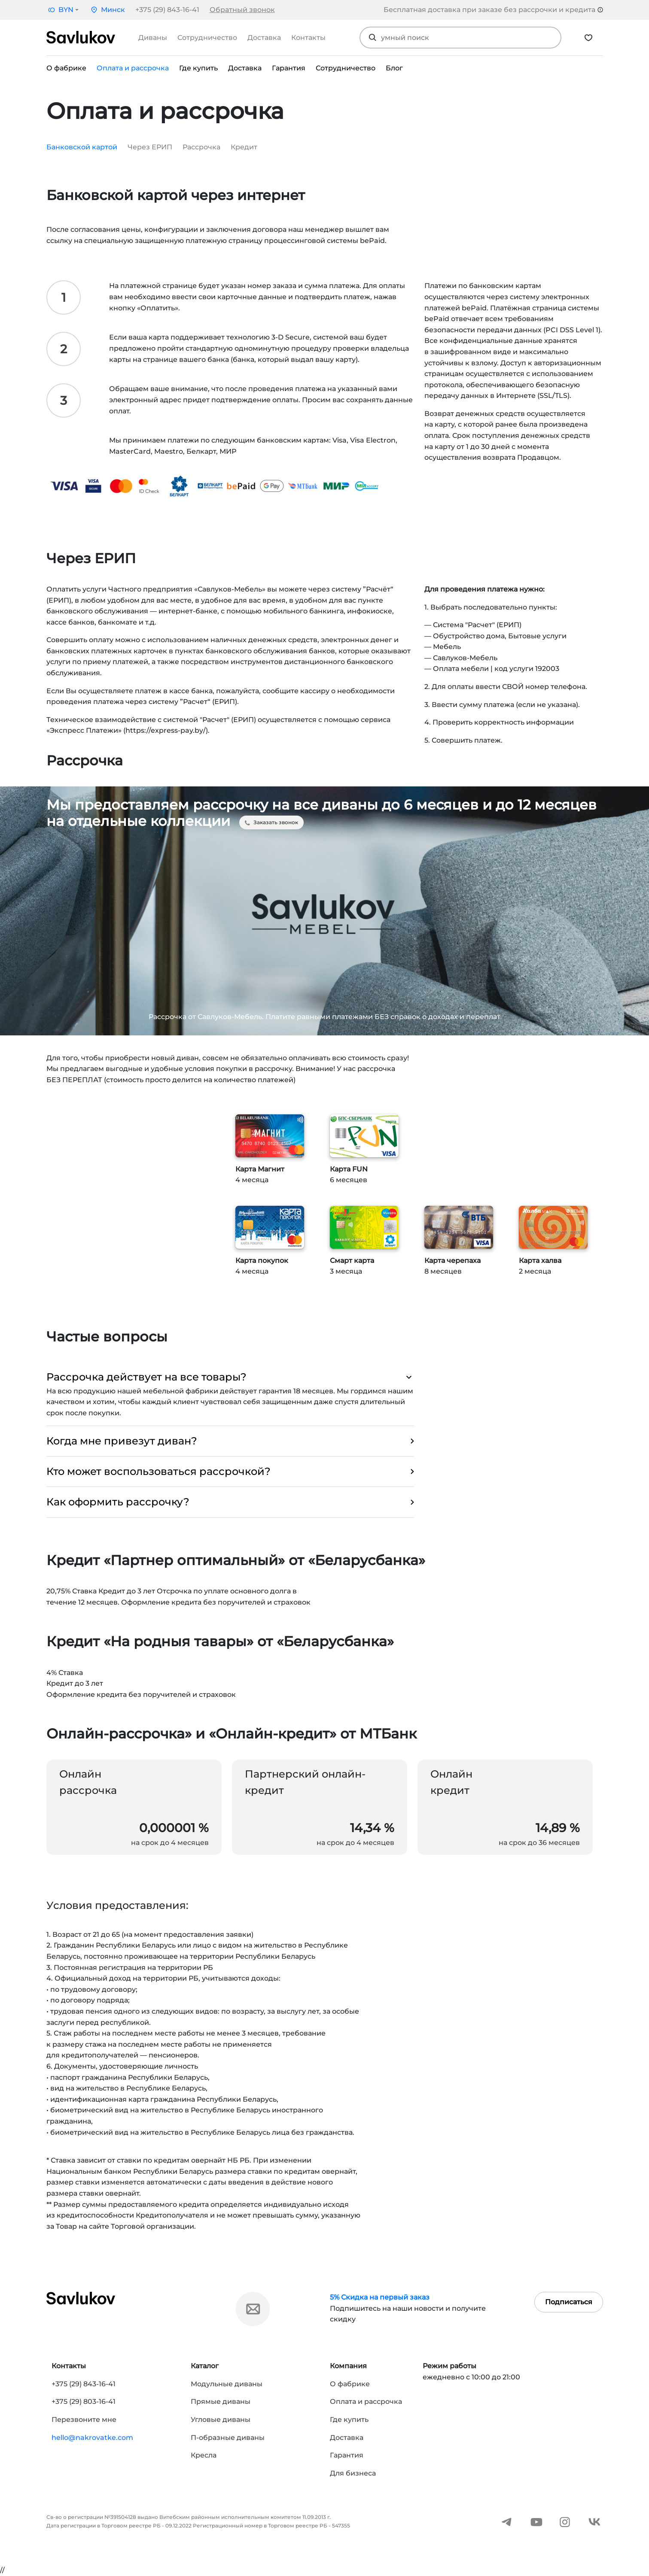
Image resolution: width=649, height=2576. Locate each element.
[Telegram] (506, 2521)
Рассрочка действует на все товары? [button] (230, 1377)
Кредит (244, 147)
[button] (62, 9)
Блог (394, 68)
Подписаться (568, 2302)
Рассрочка (201, 147)
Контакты (308, 37)
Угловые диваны (220, 2419)
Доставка (264, 37)
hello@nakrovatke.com (92, 2437)
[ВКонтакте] (594, 2521)
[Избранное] (588, 37)
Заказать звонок (272, 822)
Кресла (203, 2455)
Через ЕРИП (150, 147)
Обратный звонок (242, 10)
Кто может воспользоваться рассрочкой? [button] (230, 1471)
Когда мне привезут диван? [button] (230, 1441)
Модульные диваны (226, 2384)
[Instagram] (565, 2521)
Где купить (198, 68)
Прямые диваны (220, 2401)
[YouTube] (536, 2521)
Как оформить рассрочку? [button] (230, 1502)
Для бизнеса (353, 2473)
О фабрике (66, 68)
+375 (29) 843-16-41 (167, 10)
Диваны (152, 37)
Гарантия (288, 68)
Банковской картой (81, 147)
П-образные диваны (228, 2437)
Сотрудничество (207, 37)
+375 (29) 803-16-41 (84, 2401)
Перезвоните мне (84, 2419)
